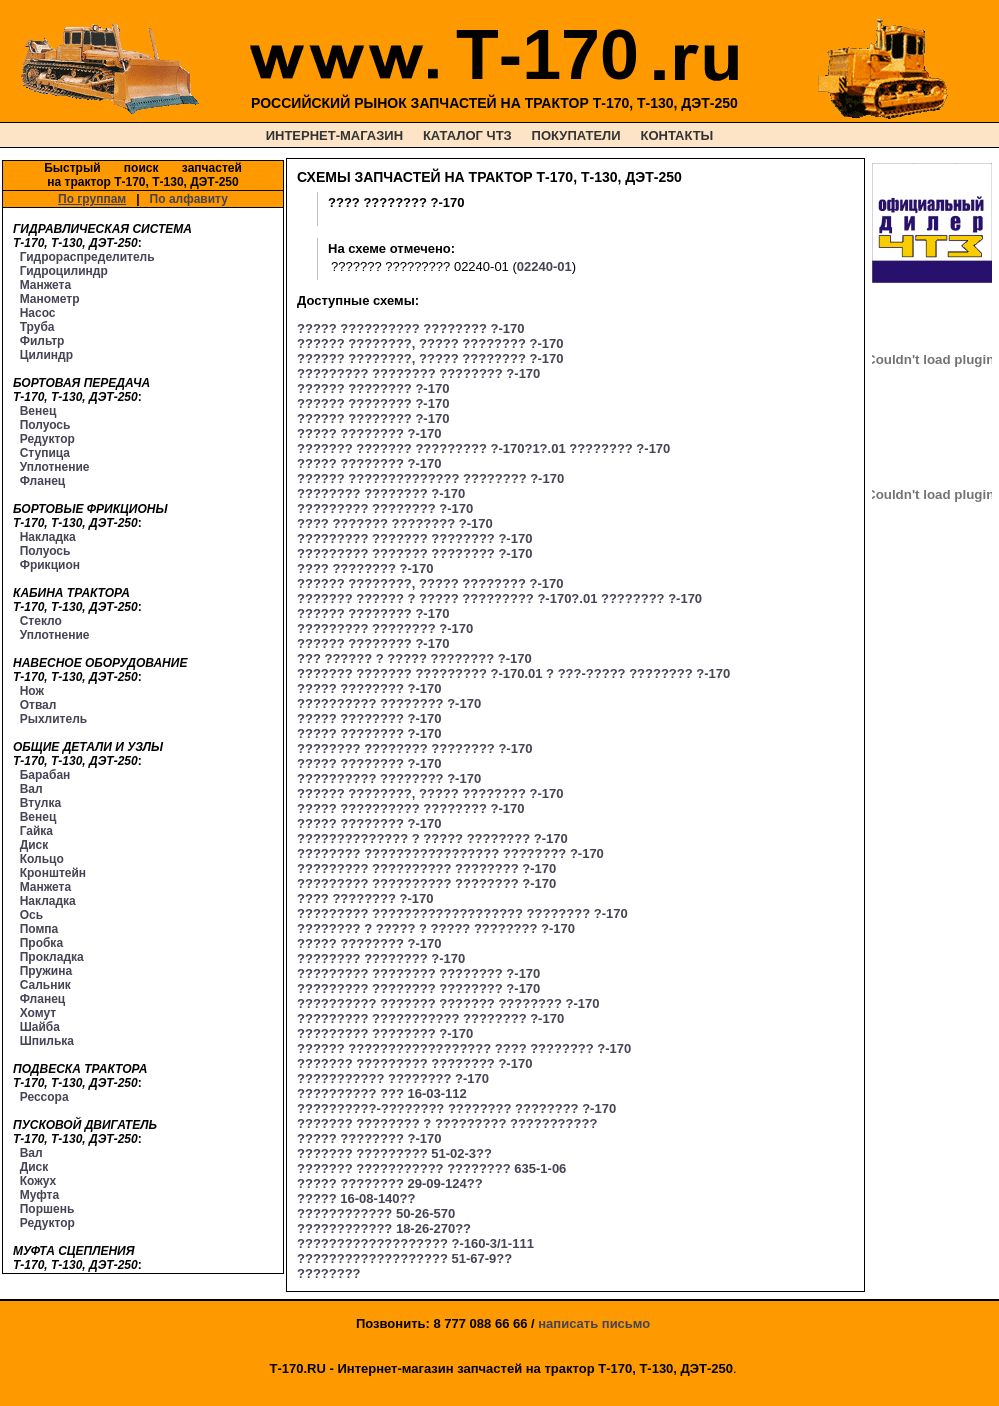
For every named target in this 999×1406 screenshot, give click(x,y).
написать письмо (594, 1323)
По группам (92, 199)
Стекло (41, 621)
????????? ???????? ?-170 (385, 508)
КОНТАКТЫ (676, 135)
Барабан (45, 775)
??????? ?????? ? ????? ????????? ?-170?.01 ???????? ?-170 (499, 598)
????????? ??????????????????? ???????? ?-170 (462, 913)
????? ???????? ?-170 (369, 433)
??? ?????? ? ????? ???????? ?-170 (414, 658)
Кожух (38, 1181)
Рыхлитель (53, 719)
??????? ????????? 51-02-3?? (394, 1153)
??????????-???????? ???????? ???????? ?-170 (456, 1108)
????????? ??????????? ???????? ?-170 (430, 1018)
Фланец (43, 481)
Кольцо (42, 859)
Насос (38, 313)
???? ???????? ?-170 (365, 568)
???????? (329, 1273)
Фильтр (42, 341)
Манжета (45, 285)
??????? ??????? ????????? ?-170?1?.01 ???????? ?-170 (483, 448)
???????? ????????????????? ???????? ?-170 (450, 853)
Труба (37, 327)
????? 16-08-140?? (356, 1198)
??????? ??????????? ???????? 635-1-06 (431, 1168)
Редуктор (47, 439)
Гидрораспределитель (87, 257)
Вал (31, 789)
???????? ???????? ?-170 (381, 493)
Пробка (41, 943)
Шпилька (47, 1041)
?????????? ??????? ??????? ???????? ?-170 (448, 1003)
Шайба (40, 1027)
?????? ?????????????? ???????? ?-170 (430, 478)
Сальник (45, 985)
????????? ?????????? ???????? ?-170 (426, 868)
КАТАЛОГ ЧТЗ (467, 135)
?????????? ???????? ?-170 (389, 703)
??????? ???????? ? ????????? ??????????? (447, 1123)
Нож (32, 691)
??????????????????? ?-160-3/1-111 (415, 1243)
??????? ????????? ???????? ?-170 (414, 1063)
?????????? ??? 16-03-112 (382, 1093)
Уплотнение (55, 467)
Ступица (45, 453)
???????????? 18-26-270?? (384, 1228)
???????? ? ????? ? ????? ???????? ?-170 (436, 928)
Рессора (44, 1097)
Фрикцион (50, 565)
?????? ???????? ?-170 (373, 388)
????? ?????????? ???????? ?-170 (410, 328)
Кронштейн (53, 873)
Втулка (41, 803)
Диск (34, 845)
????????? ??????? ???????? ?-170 (414, 538)
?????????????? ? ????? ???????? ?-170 (432, 838)
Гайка (36, 831)
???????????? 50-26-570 (376, 1213)
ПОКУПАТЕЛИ (576, 135)
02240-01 (544, 266)
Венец (38, 411)
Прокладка (52, 957)
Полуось (45, 425)
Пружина (46, 971)
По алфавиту (189, 199)
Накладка (48, 537)
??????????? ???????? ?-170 (393, 1078)
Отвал (38, 705)
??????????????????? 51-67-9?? (404, 1258)
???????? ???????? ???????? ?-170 (414, 748)
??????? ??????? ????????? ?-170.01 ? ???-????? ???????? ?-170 (513, 673)
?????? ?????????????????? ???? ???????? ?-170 (464, 1048)
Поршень (47, 1209)
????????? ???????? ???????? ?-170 (418, 373)
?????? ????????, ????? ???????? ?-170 (430, 343)
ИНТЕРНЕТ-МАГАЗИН (334, 135)
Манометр (50, 299)
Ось (31, 915)
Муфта (39, 1195)
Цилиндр (46, 355)
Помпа (39, 929)
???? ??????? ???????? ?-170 (395, 523)
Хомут (38, 1013)
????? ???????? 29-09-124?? (390, 1183)
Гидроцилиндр (64, 271)
